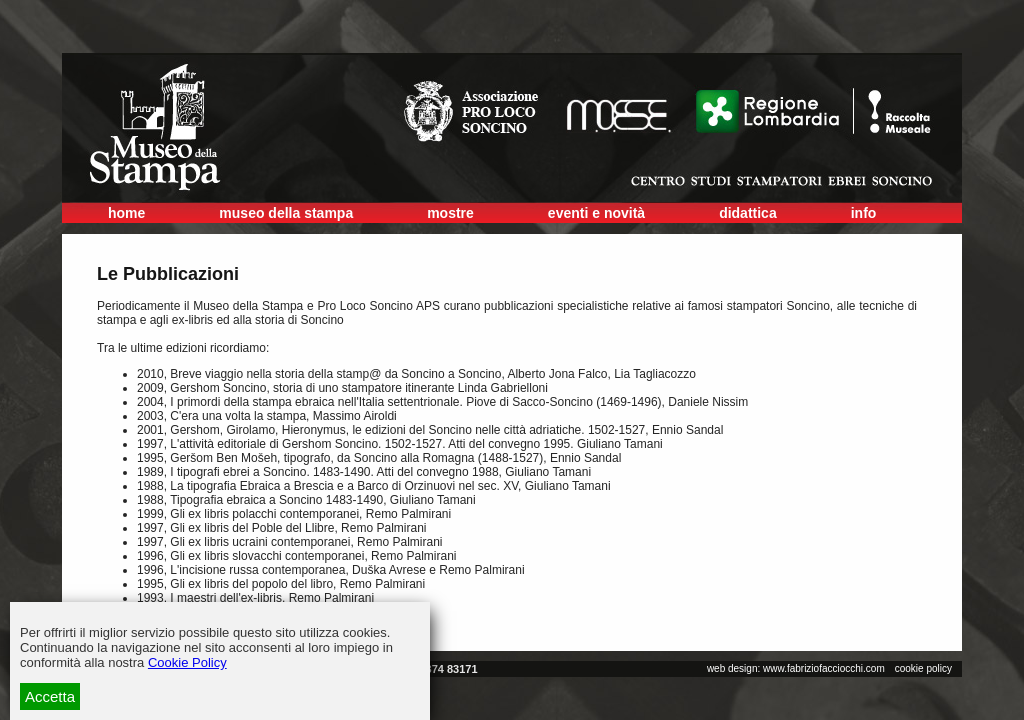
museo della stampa (286, 213)
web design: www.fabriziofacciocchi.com (796, 668)
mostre (450, 213)
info (864, 213)
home (126, 213)
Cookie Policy (187, 662)
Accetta (50, 696)
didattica (748, 213)
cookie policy (923, 668)
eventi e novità (596, 213)
